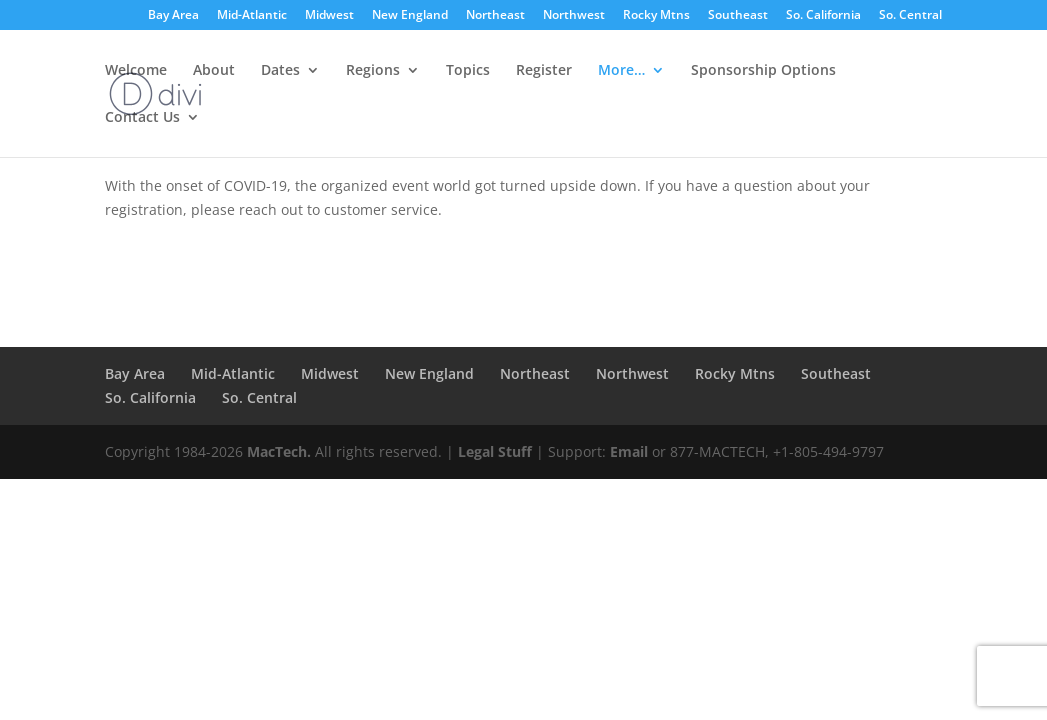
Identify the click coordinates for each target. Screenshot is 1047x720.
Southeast (738, 16)
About (214, 71)
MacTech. (279, 451)
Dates (280, 71)
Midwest (329, 16)
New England (410, 16)
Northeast (495, 16)
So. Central (910, 16)
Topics (468, 71)
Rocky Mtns (656, 16)
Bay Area (173, 16)
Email (629, 451)
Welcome (136, 71)
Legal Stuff (495, 451)
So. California (823, 16)
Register (544, 71)
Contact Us (142, 118)
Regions (373, 71)
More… (621, 71)
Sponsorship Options (763, 71)
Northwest (574, 16)
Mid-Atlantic (252, 16)
